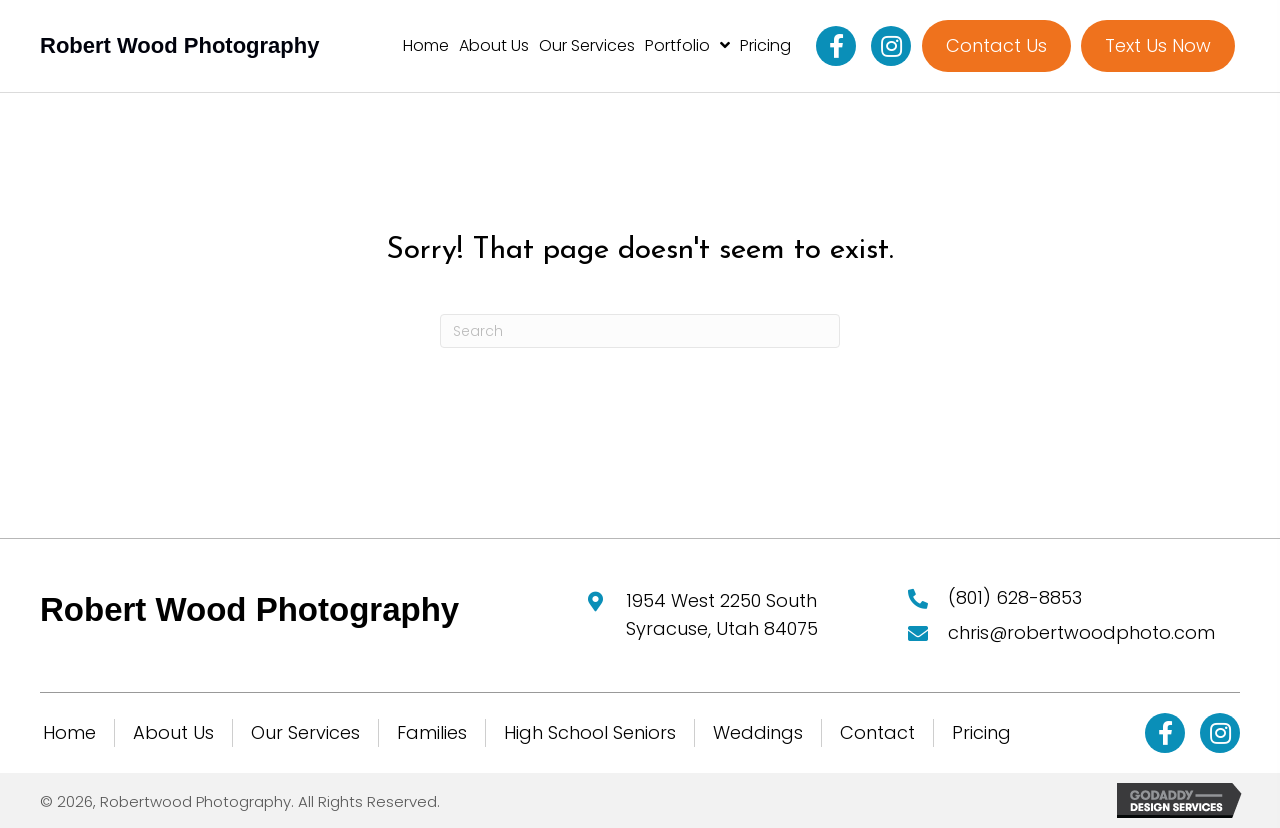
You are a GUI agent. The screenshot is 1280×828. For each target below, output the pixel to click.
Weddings (758, 732)
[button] (836, 46)
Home (69, 732)
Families (432, 732)
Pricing (981, 732)
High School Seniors (590, 732)
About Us (173, 732)
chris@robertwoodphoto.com (1081, 632)
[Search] (640, 331)
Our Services (305, 732)
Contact (877, 732)
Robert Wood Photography (179, 45)
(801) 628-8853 (1015, 597)
